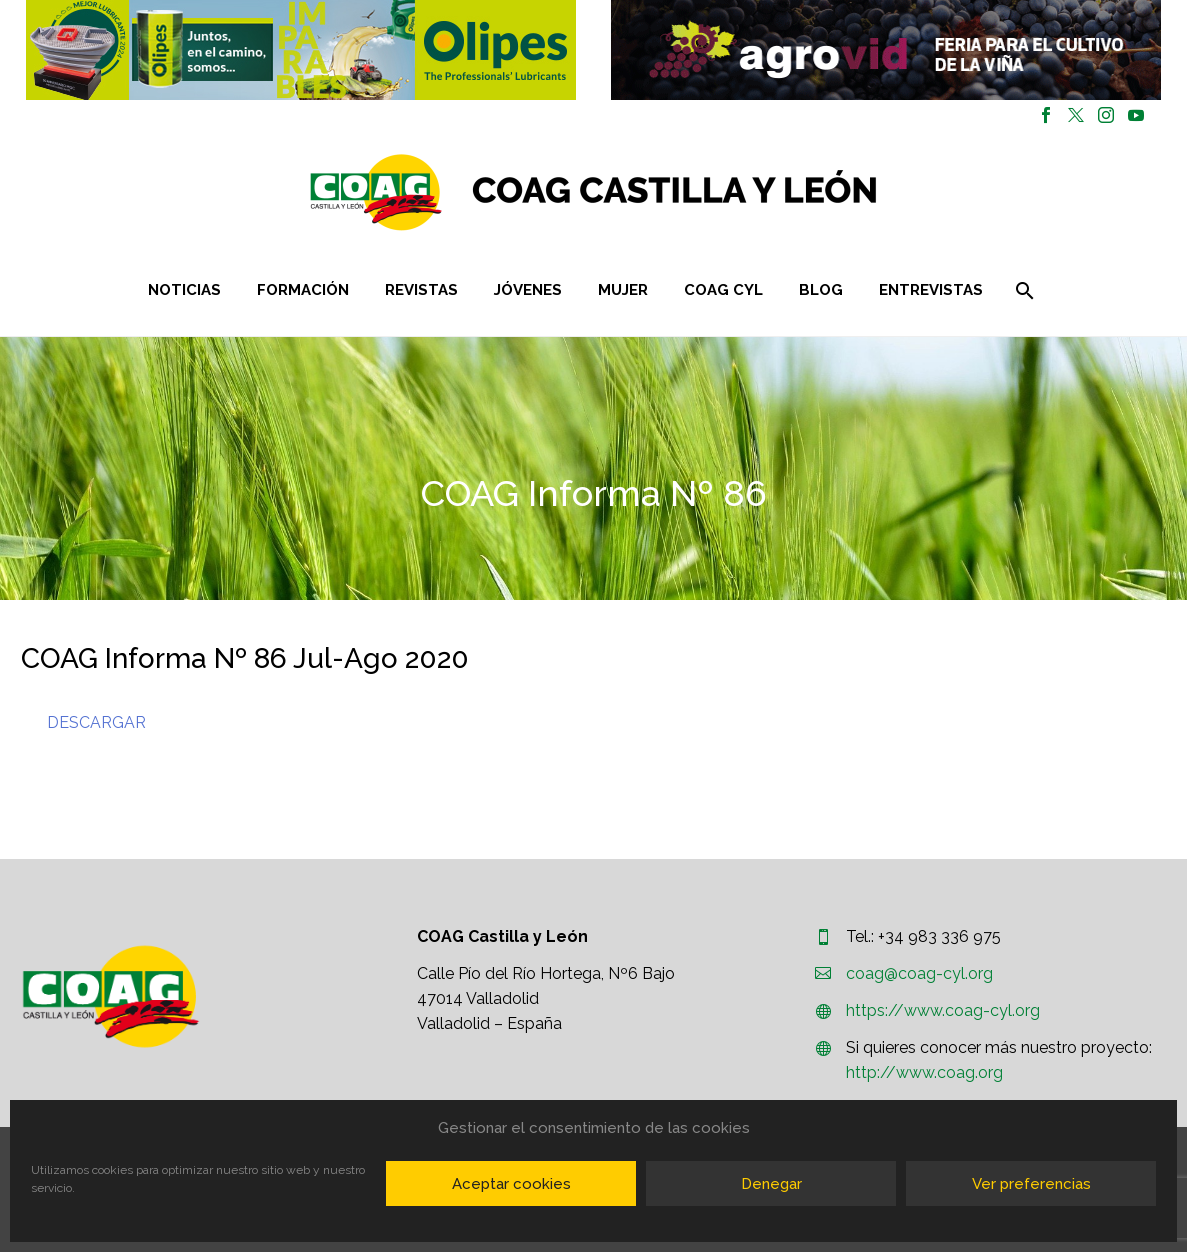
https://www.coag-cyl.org (943, 1010)
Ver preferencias (1031, 1184)
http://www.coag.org (924, 1072)
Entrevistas (931, 290)
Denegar (771, 1184)
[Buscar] (1023, 290)
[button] (301, 50)
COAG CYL (723, 290)
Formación (303, 290)
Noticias (184, 290)
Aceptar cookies (511, 1184)
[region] (301, 50)
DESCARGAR (96, 722)
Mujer (623, 290)
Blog (821, 290)
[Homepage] (712, 192)
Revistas (421, 290)
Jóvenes (528, 290)
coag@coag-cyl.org (919, 973)
